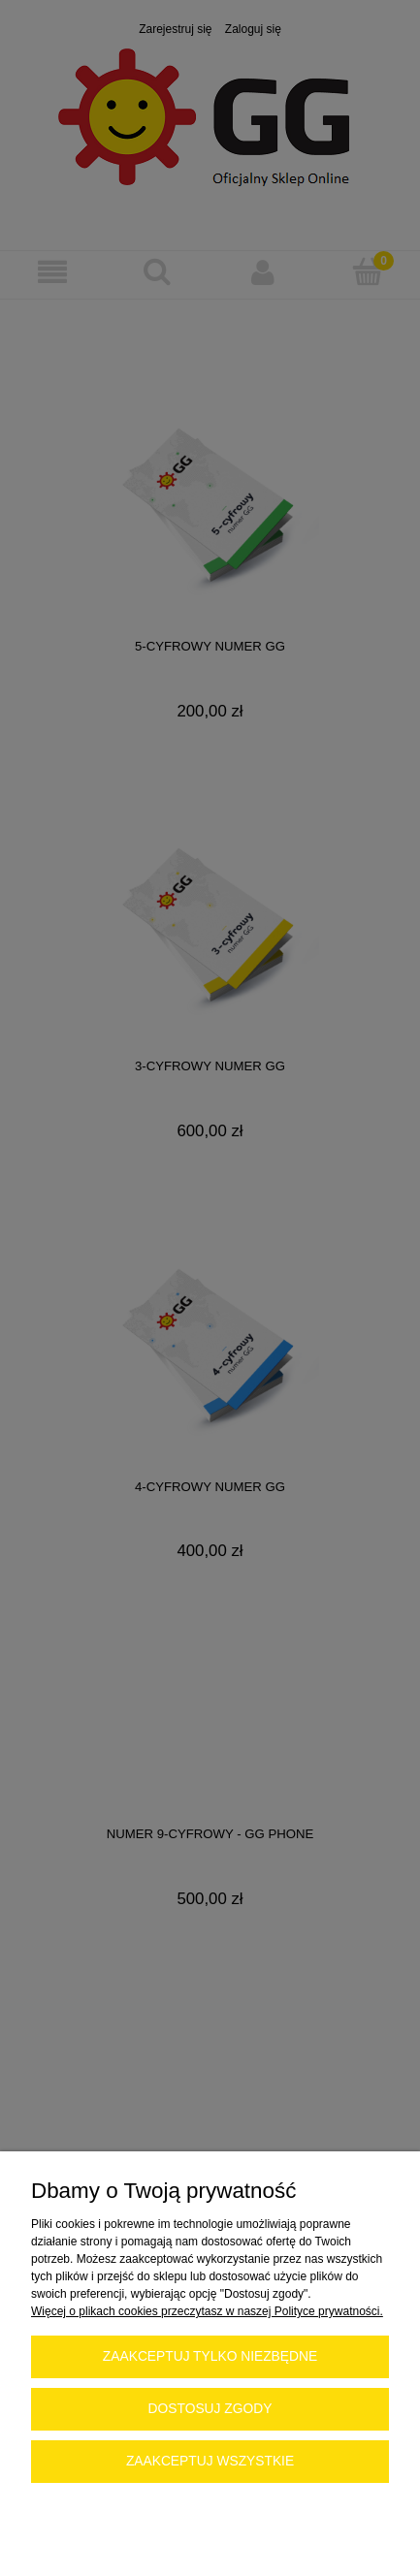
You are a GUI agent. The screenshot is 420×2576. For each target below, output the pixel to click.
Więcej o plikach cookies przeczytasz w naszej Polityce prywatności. (207, 2311)
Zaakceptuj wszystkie (210, 2461)
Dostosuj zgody (210, 2408)
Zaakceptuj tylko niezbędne (210, 2356)
